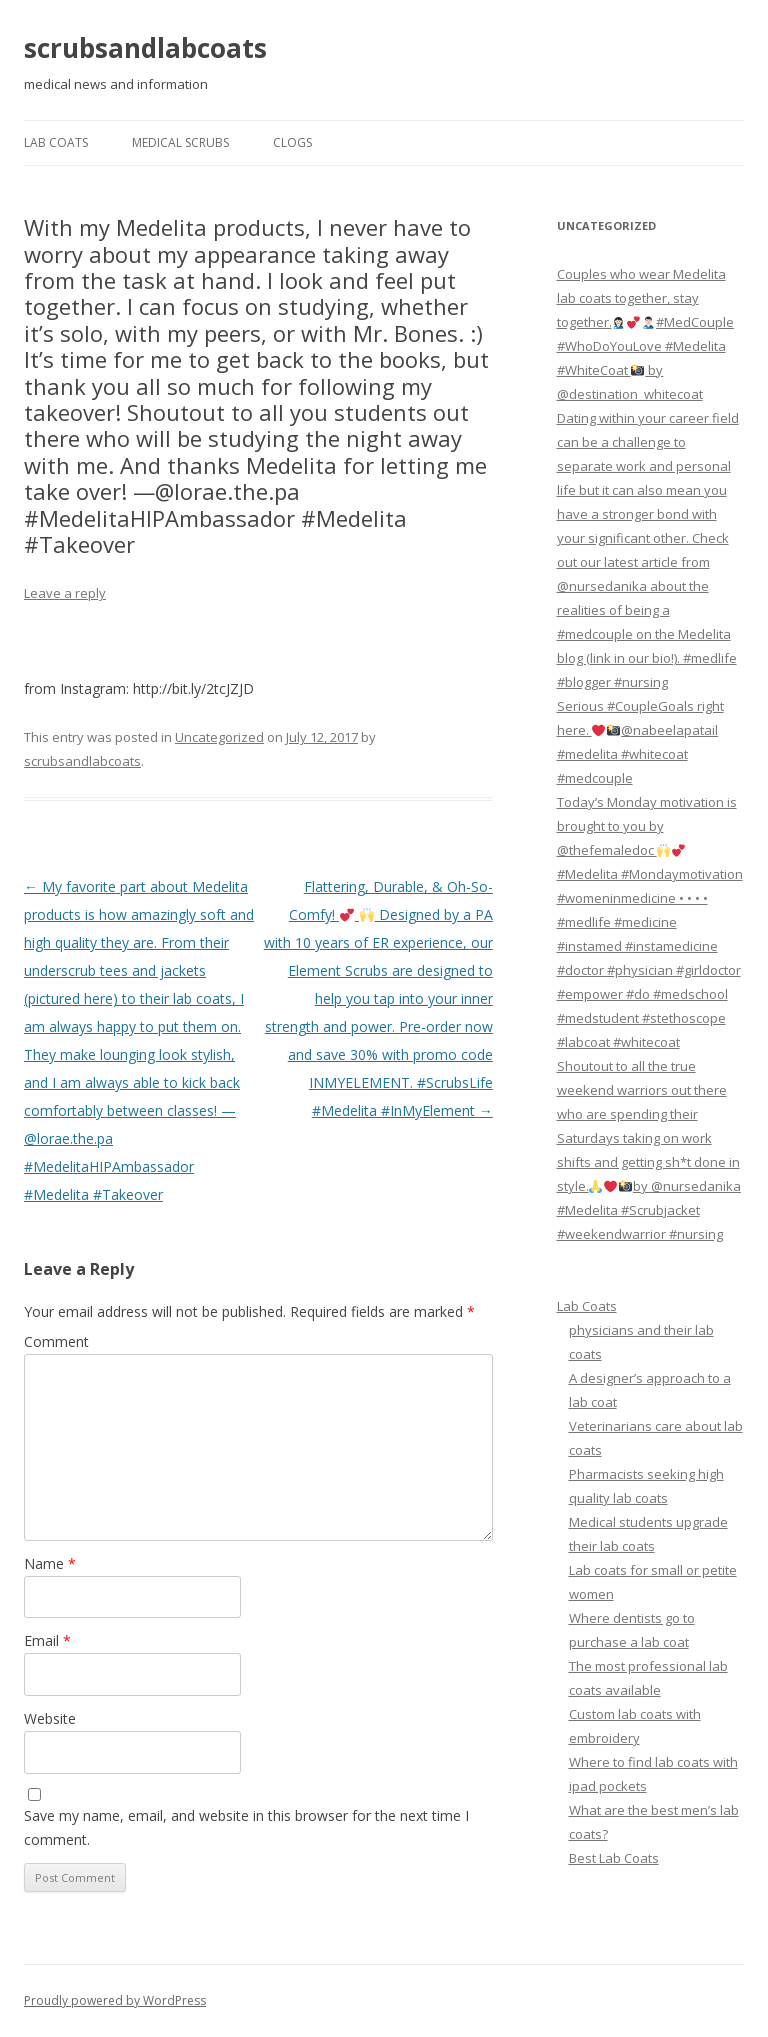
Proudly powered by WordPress (115, 2000)
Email (47, 1640)
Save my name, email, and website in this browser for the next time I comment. (246, 1827)
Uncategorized (219, 737)
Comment (56, 1341)
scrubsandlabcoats (145, 48)
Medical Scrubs (180, 142)
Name (50, 1563)
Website (50, 1718)
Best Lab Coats (614, 1858)
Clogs (292, 142)
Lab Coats (56, 142)
